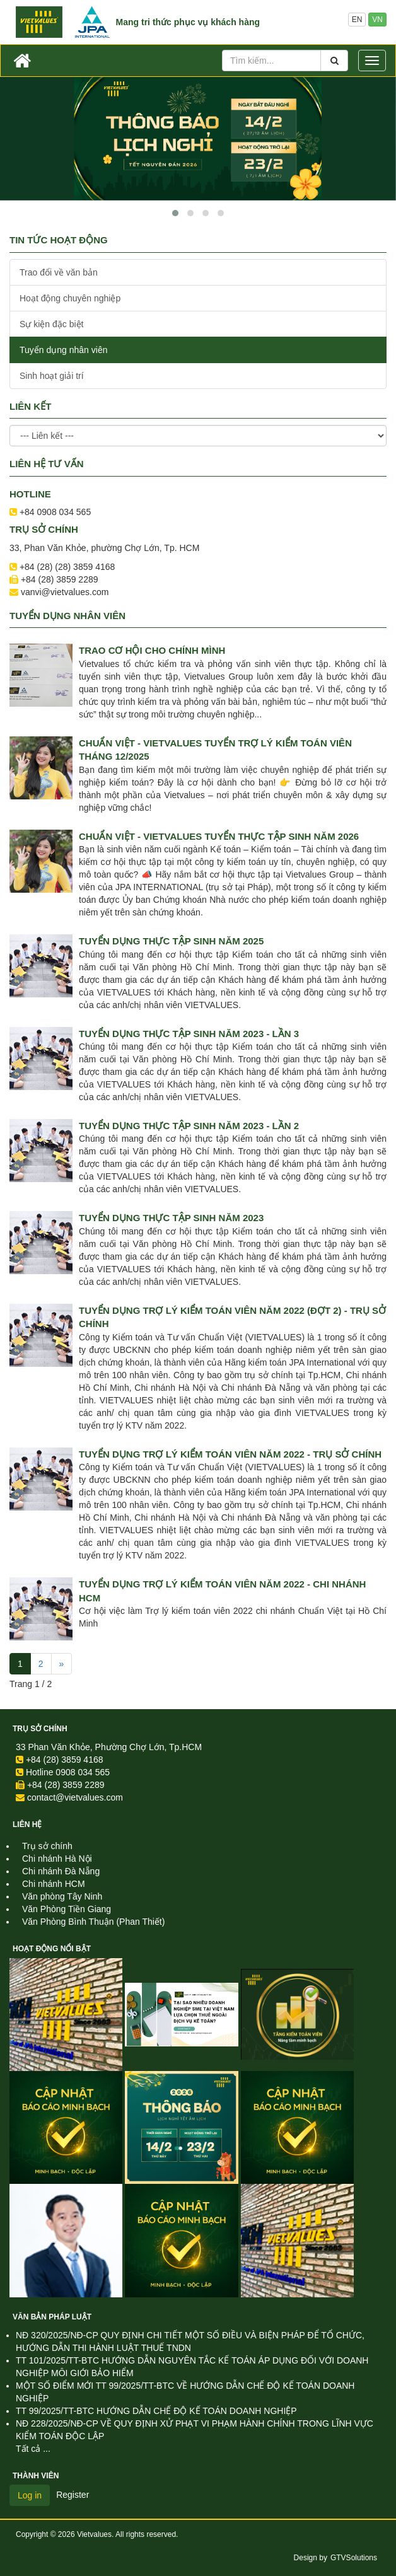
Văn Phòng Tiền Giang (66, 1909)
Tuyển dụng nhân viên (63, 350)
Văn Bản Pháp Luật (52, 2316)
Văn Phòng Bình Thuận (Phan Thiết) (93, 1922)
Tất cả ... (33, 2449)
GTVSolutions (353, 2557)
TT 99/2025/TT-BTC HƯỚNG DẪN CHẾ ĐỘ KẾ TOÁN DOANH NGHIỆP (156, 2411)
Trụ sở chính (40, 1728)
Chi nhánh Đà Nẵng (61, 1871)
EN (357, 19)
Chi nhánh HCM (53, 1884)
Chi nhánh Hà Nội (57, 1859)
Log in (30, 2495)
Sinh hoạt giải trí (52, 376)
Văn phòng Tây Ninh (62, 1896)
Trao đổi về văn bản (59, 272)
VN (377, 19)
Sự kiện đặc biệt (51, 324)
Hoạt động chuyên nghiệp (70, 298)
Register (72, 2495)
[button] (175, 213)
